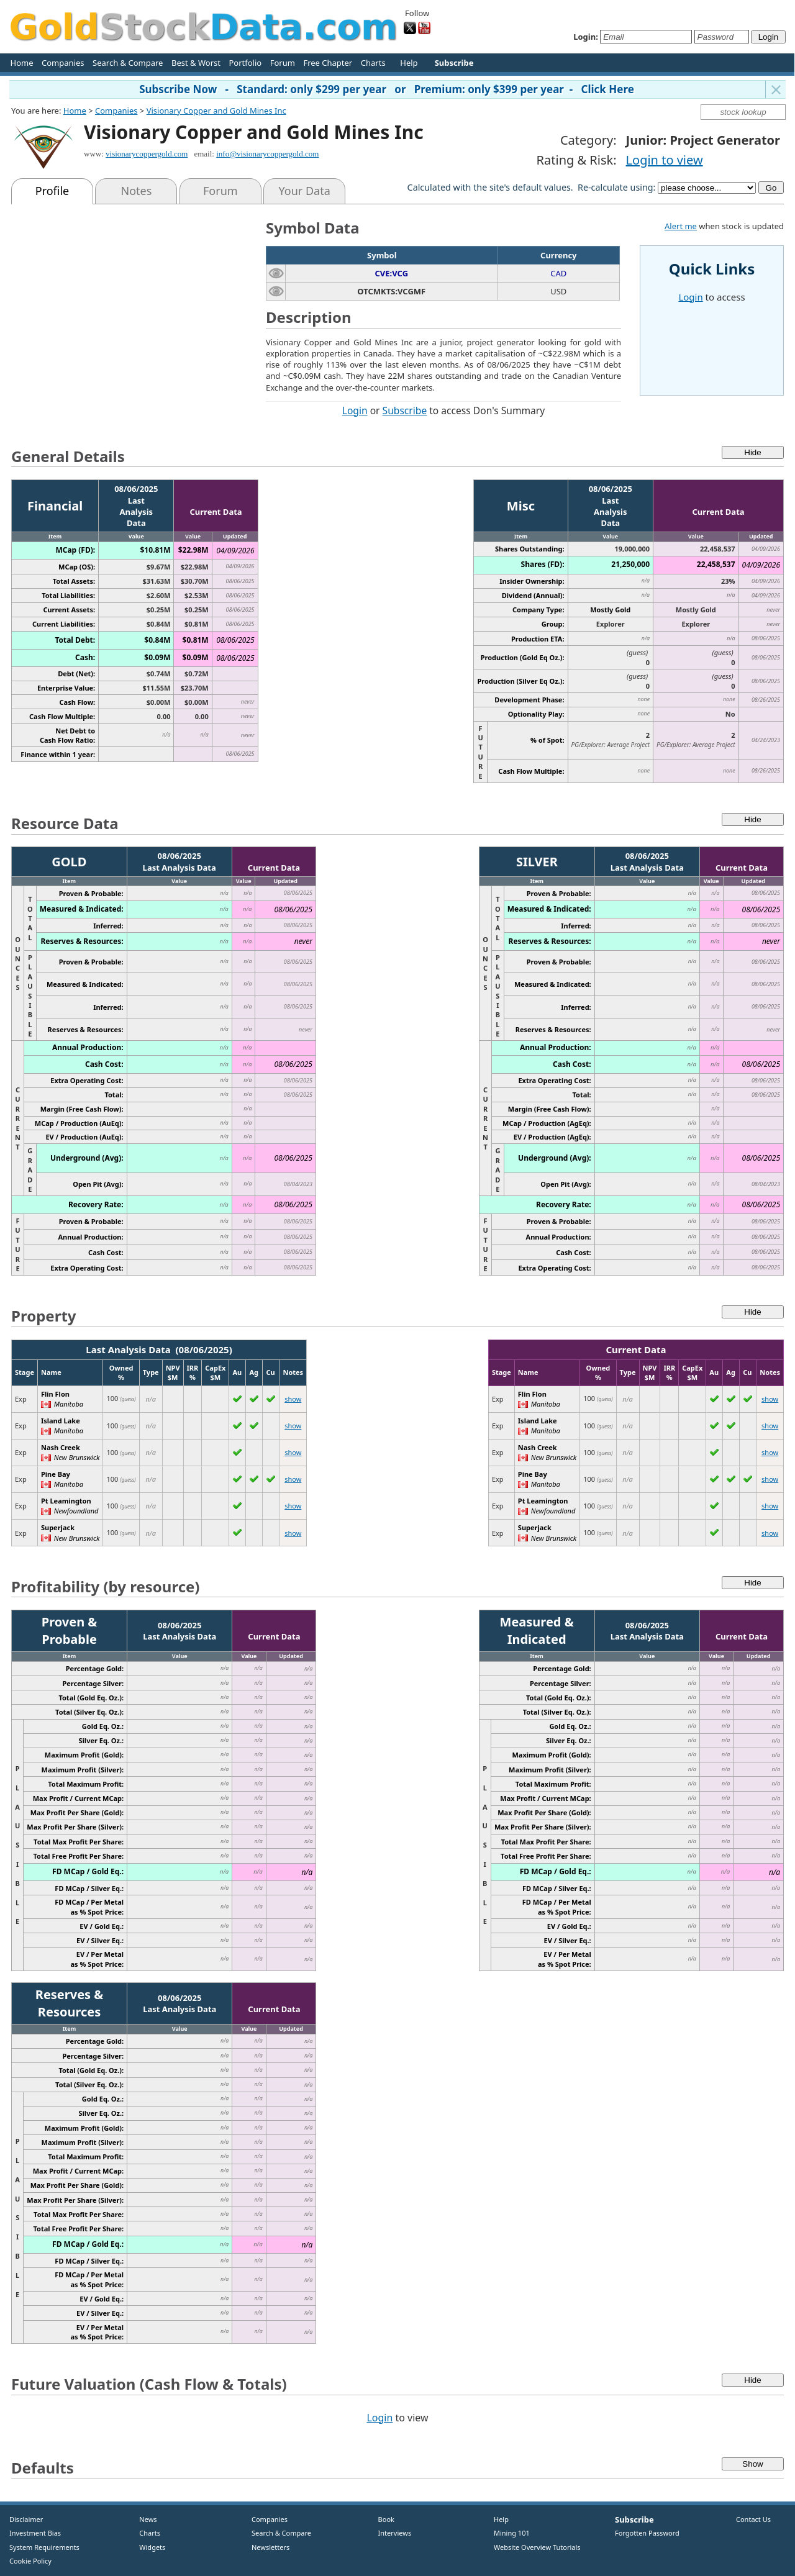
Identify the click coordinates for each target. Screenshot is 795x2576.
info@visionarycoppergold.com (267, 153)
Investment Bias (35, 2532)
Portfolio (245, 62)
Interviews (392, 2532)
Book (383, 2519)
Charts (373, 62)
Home (22, 62)
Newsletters (270, 2547)
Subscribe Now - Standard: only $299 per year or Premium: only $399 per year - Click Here (386, 89)
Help (408, 62)
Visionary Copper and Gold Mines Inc (216, 110)
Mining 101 (512, 2532)
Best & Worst (195, 62)
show (292, 1399)
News (143, 2519)
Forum (282, 62)
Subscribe (405, 410)
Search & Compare (128, 62)
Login (355, 410)
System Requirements (44, 2547)
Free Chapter (327, 62)
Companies (63, 62)
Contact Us (753, 2519)
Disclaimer (26, 2519)
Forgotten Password (647, 2532)
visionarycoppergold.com (147, 153)
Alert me (681, 226)
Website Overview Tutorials (537, 2547)
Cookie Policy (30, 2560)
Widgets (147, 2547)
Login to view (664, 160)
